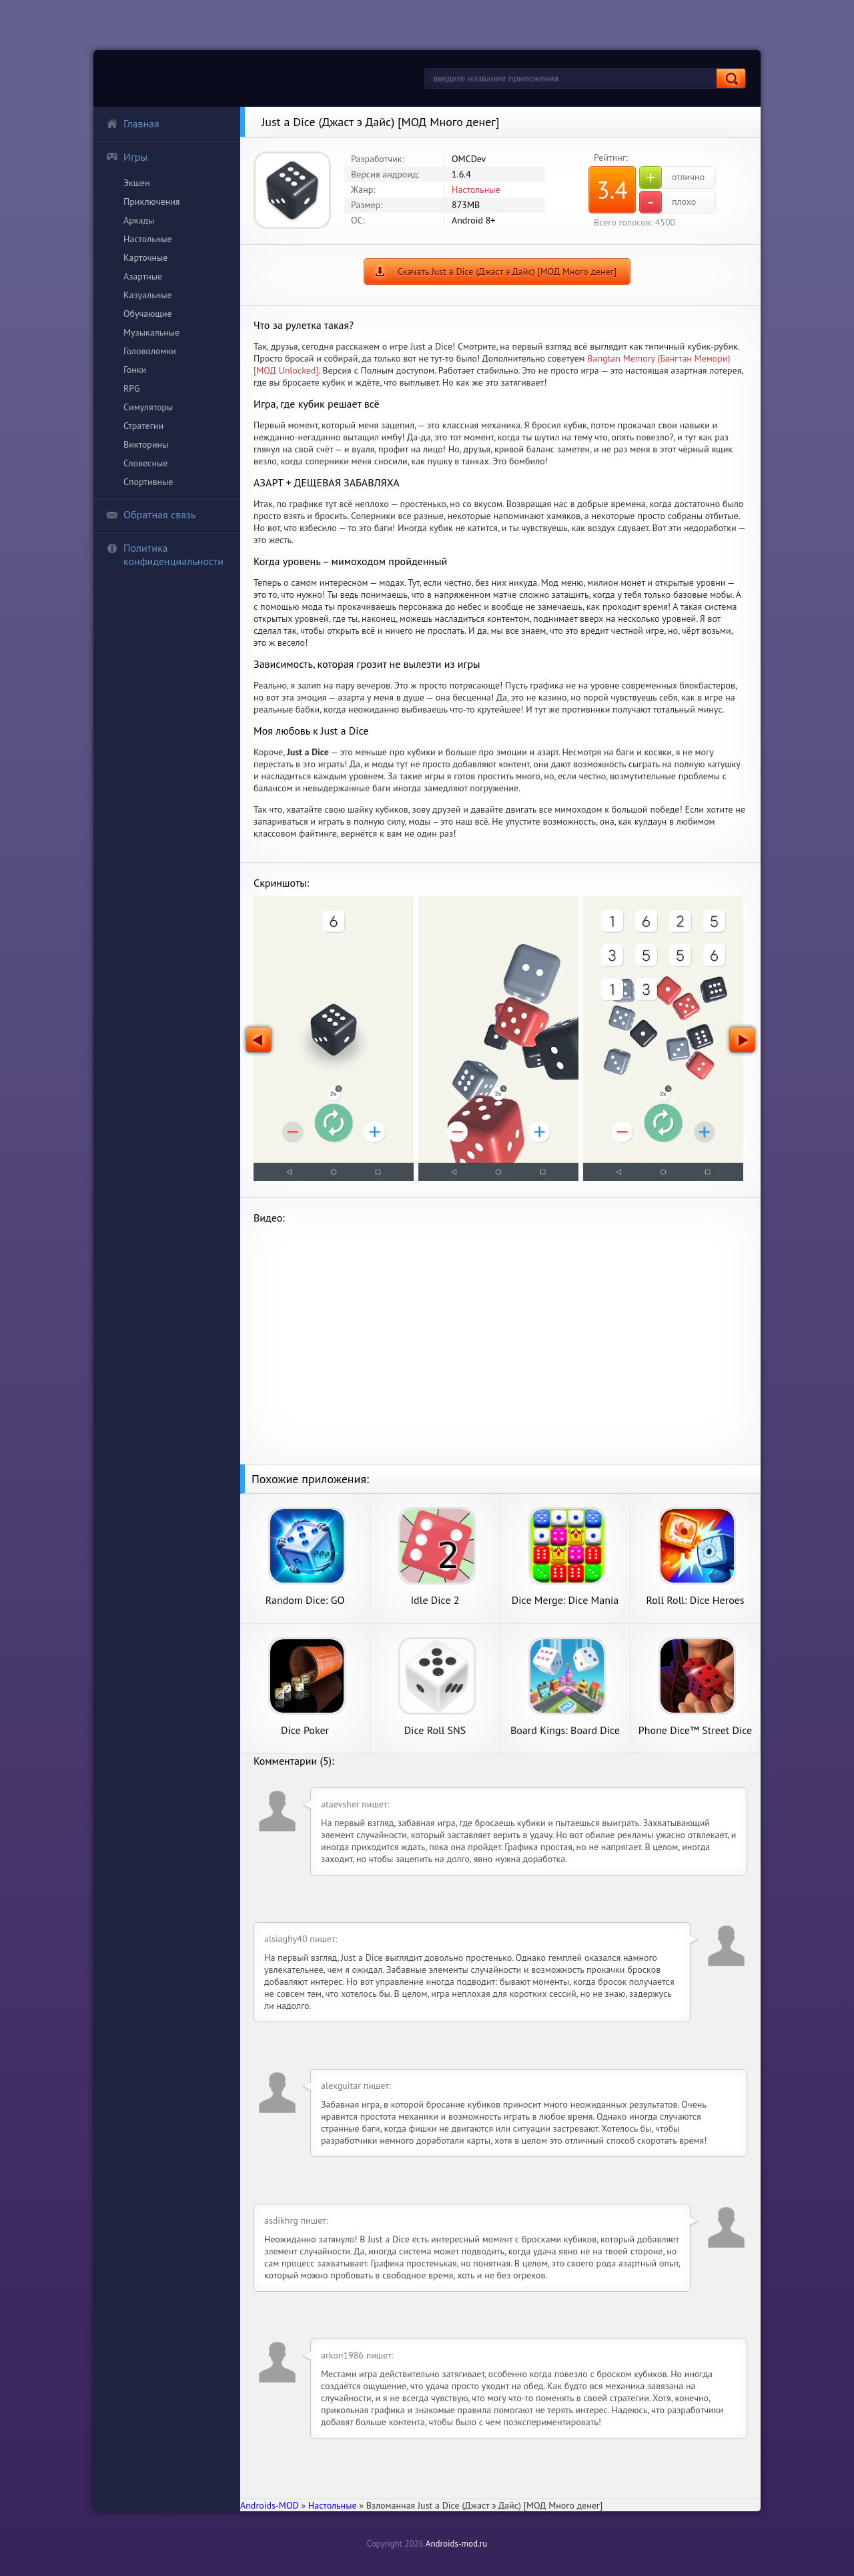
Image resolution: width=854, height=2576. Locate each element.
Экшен (136, 183)
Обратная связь (150, 514)
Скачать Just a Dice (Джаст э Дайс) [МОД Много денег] (507, 272)
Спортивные (148, 482)
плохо (667, 202)
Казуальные (147, 295)
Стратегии (143, 426)
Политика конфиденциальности (165, 554)
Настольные (147, 239)
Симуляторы (148, 407)
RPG (131, 388)
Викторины (145, 444)
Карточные (145, 258)
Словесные (145, 463)
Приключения (151, 201)
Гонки (134, 370)
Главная (132, 123)
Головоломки (149, 351)
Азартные (142, 276)
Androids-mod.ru (456, 2543)
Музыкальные (151, 332)
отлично (672, 177)
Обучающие (147, 314)
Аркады (138, 220)
